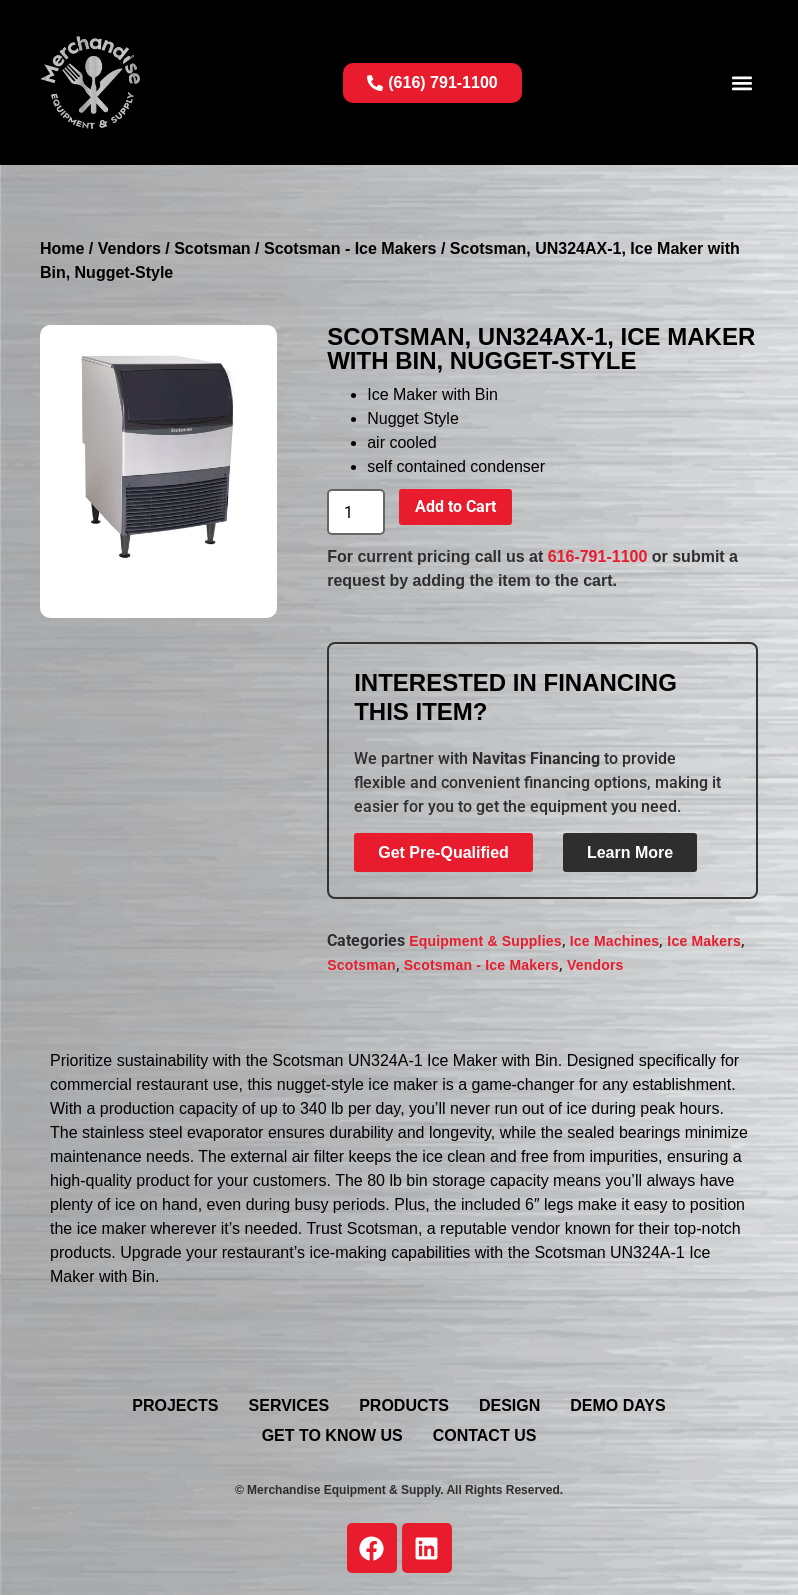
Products (404, 1405)
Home (62, 248)
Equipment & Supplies (485, 941)
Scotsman (212, 248)
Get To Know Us (332, 1435)
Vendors (129, 248)
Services (289, 1405)
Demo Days (617, 1405)
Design (509, 1405)
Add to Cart (455, 506)
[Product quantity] (356, 512)
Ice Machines (615, 941)
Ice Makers (704, 941)
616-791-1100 (598, 556)
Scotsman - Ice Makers (350, 248)
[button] (741, 82)
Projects (175, 1405)
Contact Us (485, 1435)
